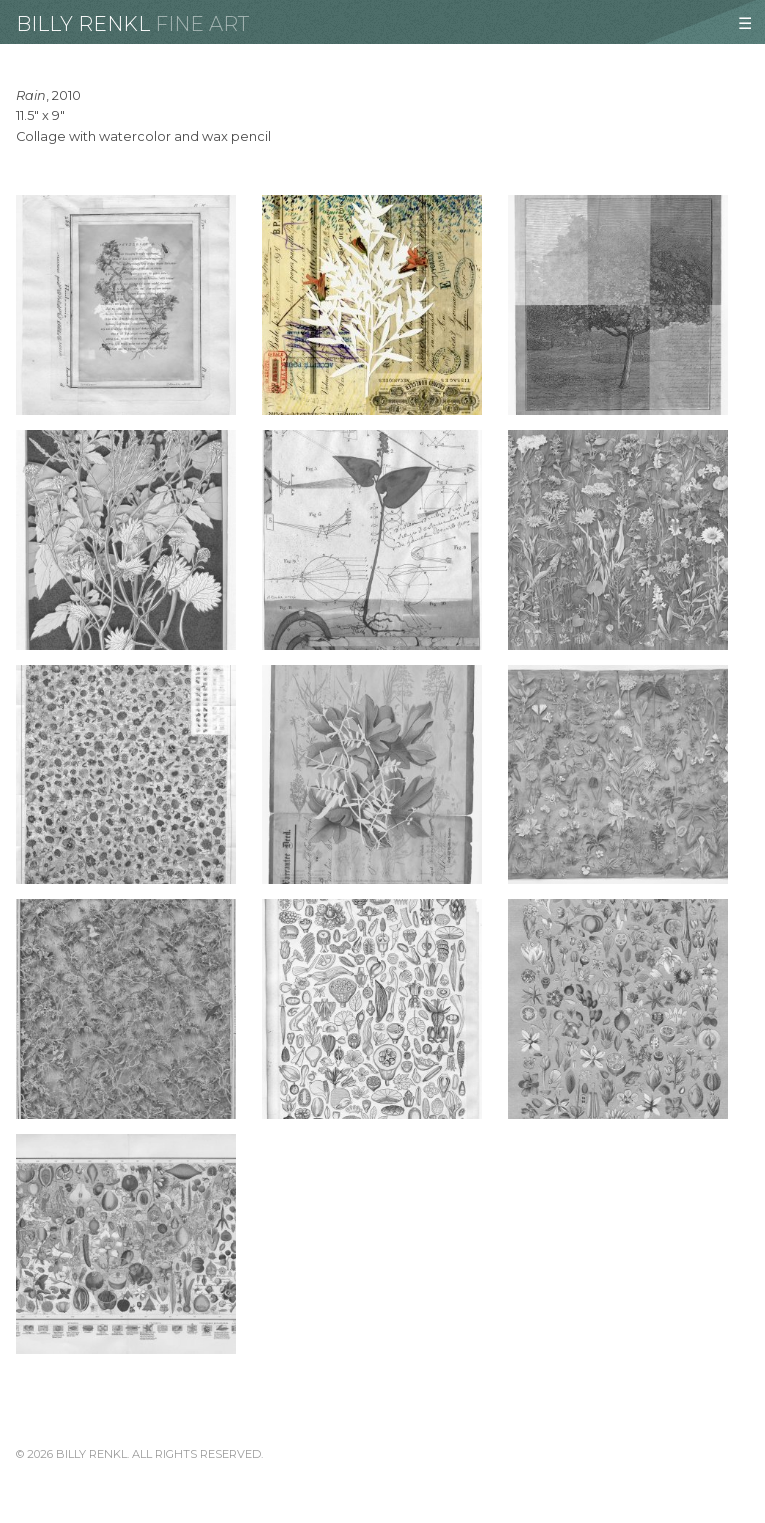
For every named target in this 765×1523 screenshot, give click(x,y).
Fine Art (202, 24)
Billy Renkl (83, 24)
